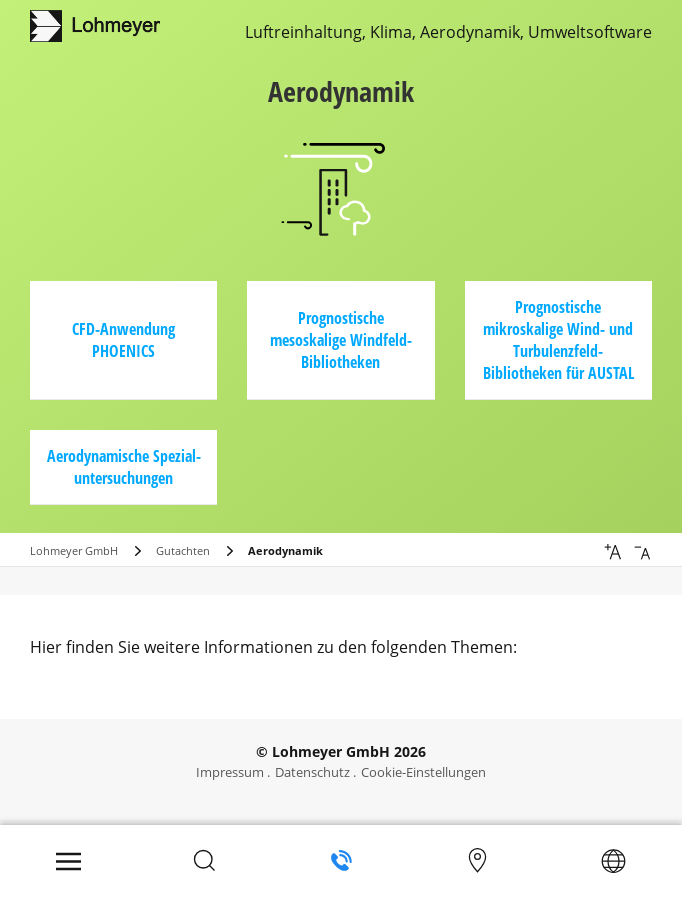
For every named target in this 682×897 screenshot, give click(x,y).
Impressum (230, 772)
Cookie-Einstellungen (423, 772)
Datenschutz (312, 772)
